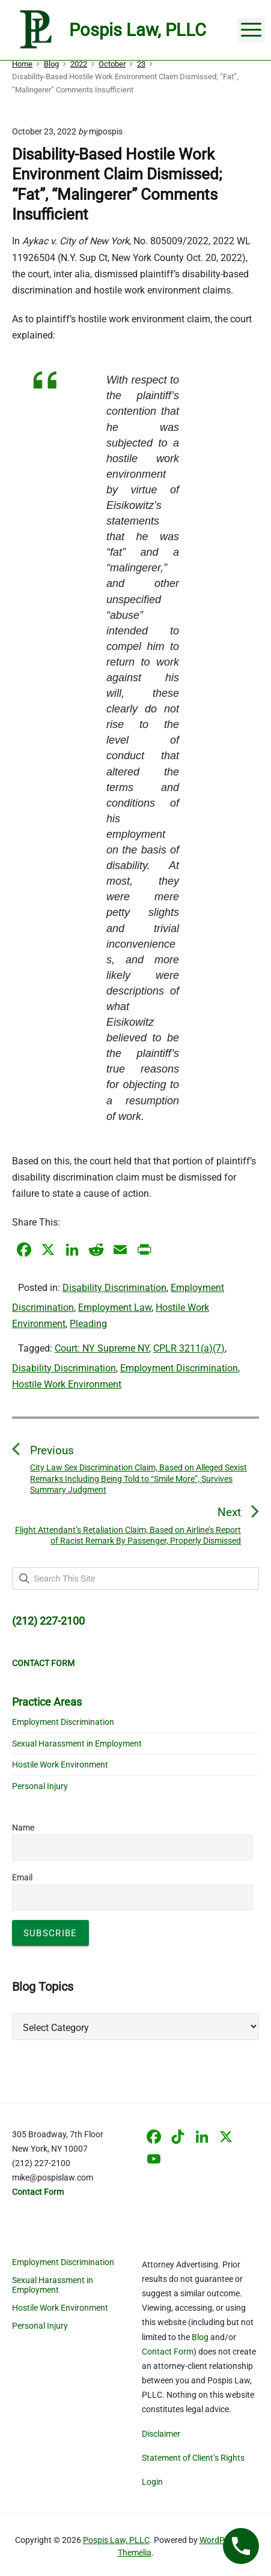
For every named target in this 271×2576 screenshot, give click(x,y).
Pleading (88, 1323)
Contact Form (167, 2351)
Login (152, 2482)
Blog (200, 2337)
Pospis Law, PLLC (116, 2540)
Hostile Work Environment (66, 1384)
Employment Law (114, 1307)
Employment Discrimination (179, 1368)
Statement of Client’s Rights (193, 2458)
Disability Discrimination (114, 1287)
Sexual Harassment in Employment (77, 1743)
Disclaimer (161, 2434)
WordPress (219, 2540)
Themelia (134, 2552)
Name (23, 1827)
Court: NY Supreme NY (102, 1348)
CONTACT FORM (43, 1663)
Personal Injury (40, 1786)
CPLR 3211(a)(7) (189, 1348)
